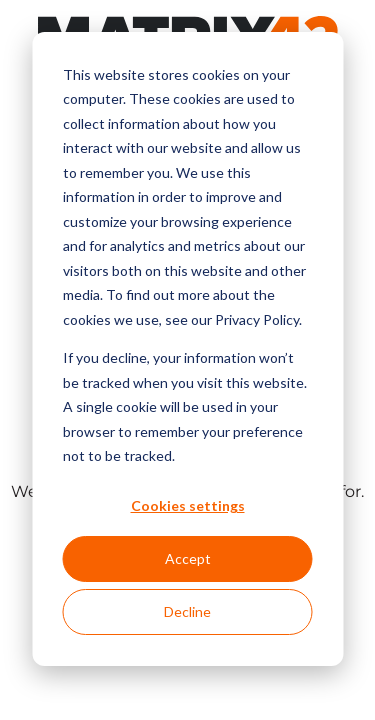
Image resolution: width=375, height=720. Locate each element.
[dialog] (187, 349)
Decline (187, 611)
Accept (188, 558)
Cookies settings (188, 505)
